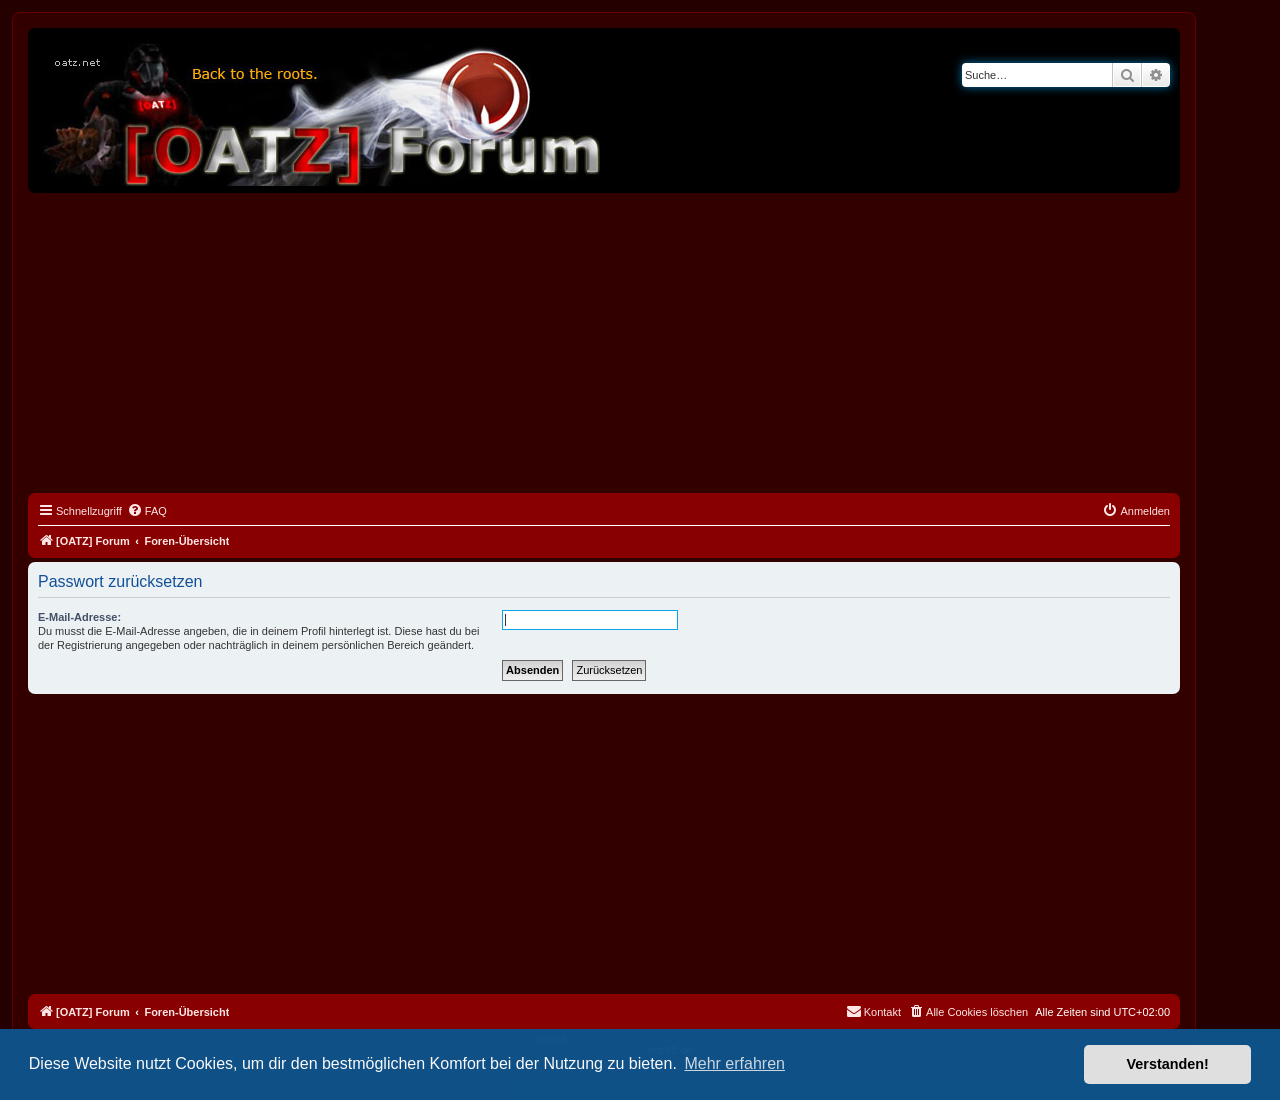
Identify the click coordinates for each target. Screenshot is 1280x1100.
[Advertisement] (604, 343)
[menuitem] (147, 511)
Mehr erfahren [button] (734, 1063)
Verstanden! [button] (1168, 1064)
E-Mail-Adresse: (79, 617)
